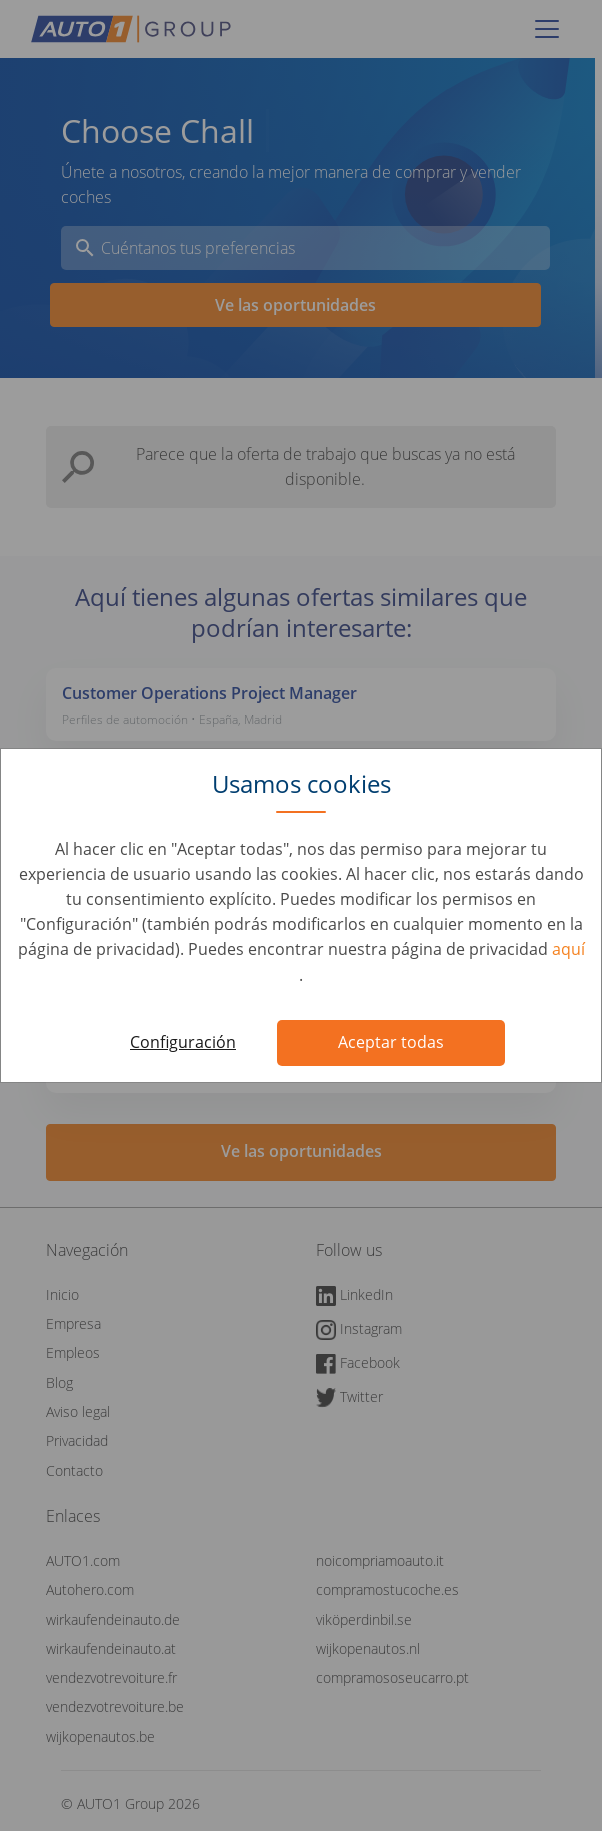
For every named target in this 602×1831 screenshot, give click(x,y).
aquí (568, 949)
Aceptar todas (391, 1042)
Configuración (183, 1042)
